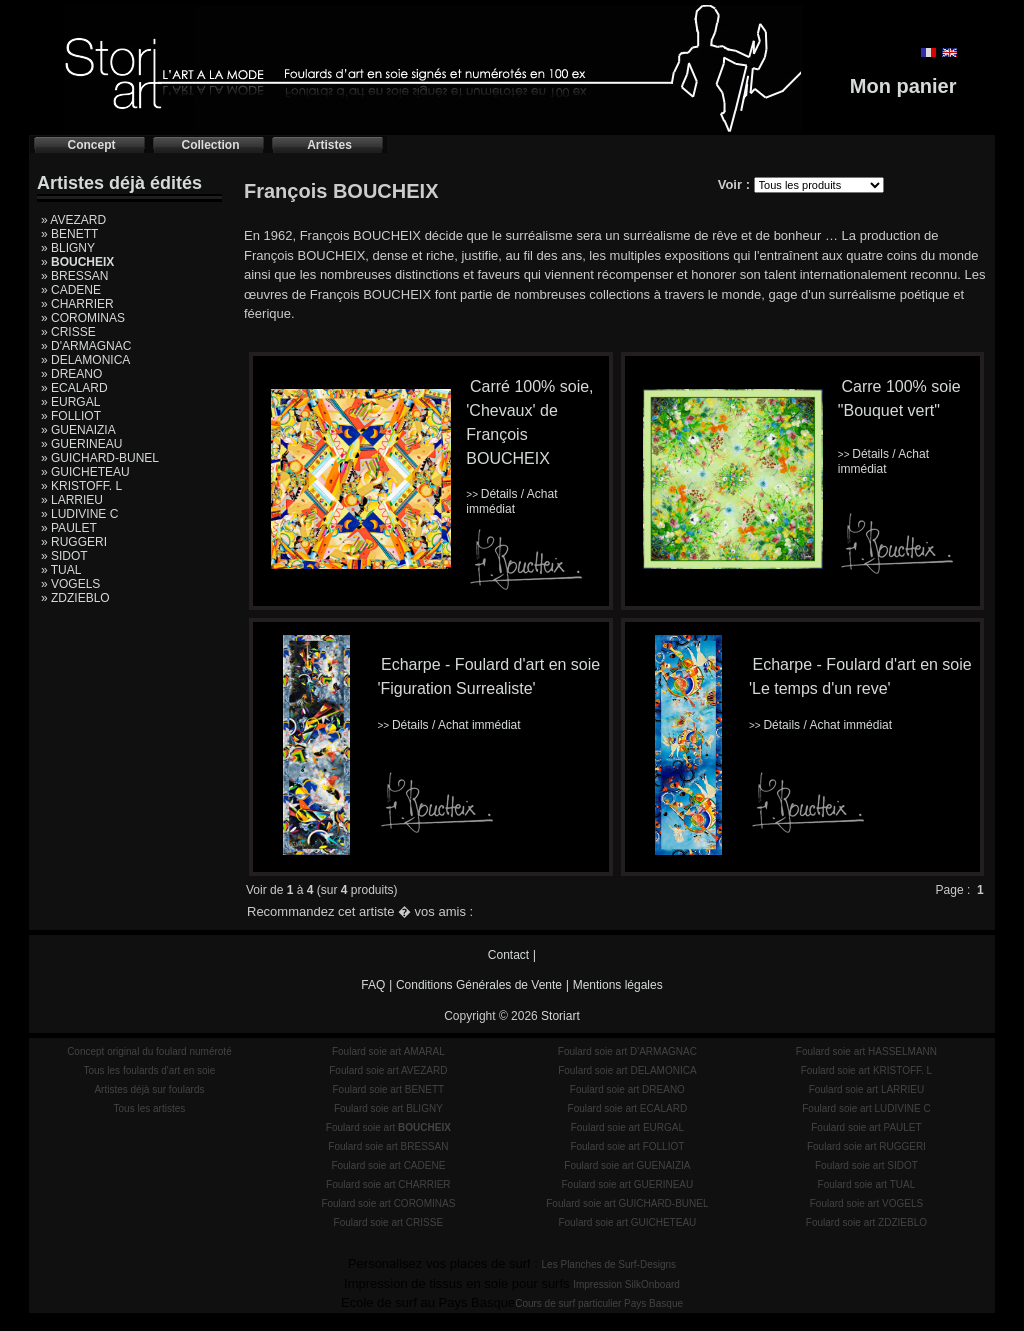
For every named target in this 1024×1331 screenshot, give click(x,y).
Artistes (329, 145)
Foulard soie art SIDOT (866, 1165)
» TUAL (61, 570)
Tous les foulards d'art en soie (149, 1070)
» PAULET (69, 528)
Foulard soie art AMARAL (388, 1051)
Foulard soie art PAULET (866, 1127)
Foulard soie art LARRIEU (867, 1089)
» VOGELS (70, 584)
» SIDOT (64, 556)
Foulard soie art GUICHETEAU (627, 1222)
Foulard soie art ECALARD (628, 1108)
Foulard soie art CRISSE (389, 1222)
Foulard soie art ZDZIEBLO (866, 1222)
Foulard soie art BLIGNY (388, 1108)
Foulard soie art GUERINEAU (628, 1184)
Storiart (560, 1016)
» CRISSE (68, 332)
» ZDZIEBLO (75, 598)
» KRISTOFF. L (81, 486)
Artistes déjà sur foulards (149, 1089)
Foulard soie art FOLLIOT (627, 1146)
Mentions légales (618, 985)
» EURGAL (70, 402)
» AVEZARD (73, 220)
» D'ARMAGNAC (86, 346)
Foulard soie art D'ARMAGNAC (627, 1051)
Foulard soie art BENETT (388, 1089)
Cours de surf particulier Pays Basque (599, 1303)
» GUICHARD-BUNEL (100, 458)
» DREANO (71, 374)
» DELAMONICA (85, 360)
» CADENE (71, 290)
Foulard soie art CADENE (388, 1165)
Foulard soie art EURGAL (627, 1127)
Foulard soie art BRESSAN (388, 1146)
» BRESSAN (74, 276)
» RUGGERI (74, 542)
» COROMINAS (83, 318)
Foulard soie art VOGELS (866, 1203)
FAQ (373, 985)
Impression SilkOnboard (626, 1284)
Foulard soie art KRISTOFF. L (867, 1070)
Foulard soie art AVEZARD (388, 1070)
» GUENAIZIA (78, 430)
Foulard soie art (388, 1127)
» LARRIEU (72, 500)
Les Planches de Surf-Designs (609, 1264)
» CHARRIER (77, 304)
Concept (92, 145)
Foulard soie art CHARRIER (388, 1184)
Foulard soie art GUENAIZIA (627, 1165)
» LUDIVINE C (79, 514)
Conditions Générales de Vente (479, 985)
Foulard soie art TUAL (867, 1184)
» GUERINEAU (81, 444)
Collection (210, 145)
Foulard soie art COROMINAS (388, 1203)
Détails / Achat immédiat (511, 501)
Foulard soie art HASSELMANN (866, 1051)
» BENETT (69, 234)
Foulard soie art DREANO (627, 1089)
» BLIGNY (68, 248)
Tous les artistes (150, 1108)
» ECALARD (74, 388)
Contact (508, 955)
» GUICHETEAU (85, 472)
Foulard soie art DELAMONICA (627, 1070)
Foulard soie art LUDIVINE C (866, 1108)
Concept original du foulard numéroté (149, 1051)
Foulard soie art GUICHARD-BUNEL (627, 1203)
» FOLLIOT (71, 416)
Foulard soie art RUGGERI (866, 1146)
